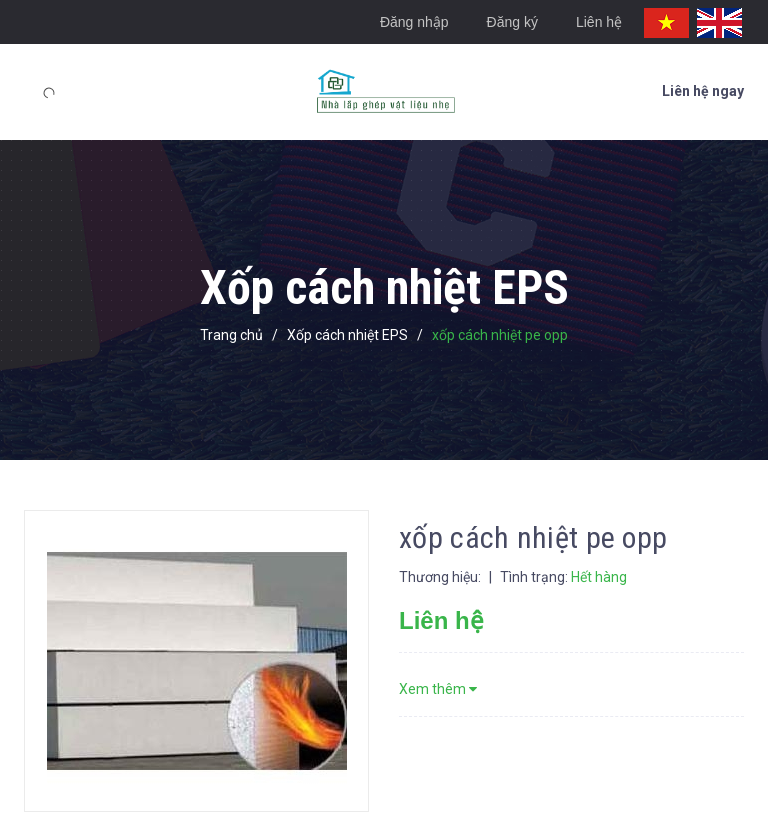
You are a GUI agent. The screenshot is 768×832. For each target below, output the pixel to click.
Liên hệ (599, 22)
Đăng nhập (414, 22)
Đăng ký (512, 22)
